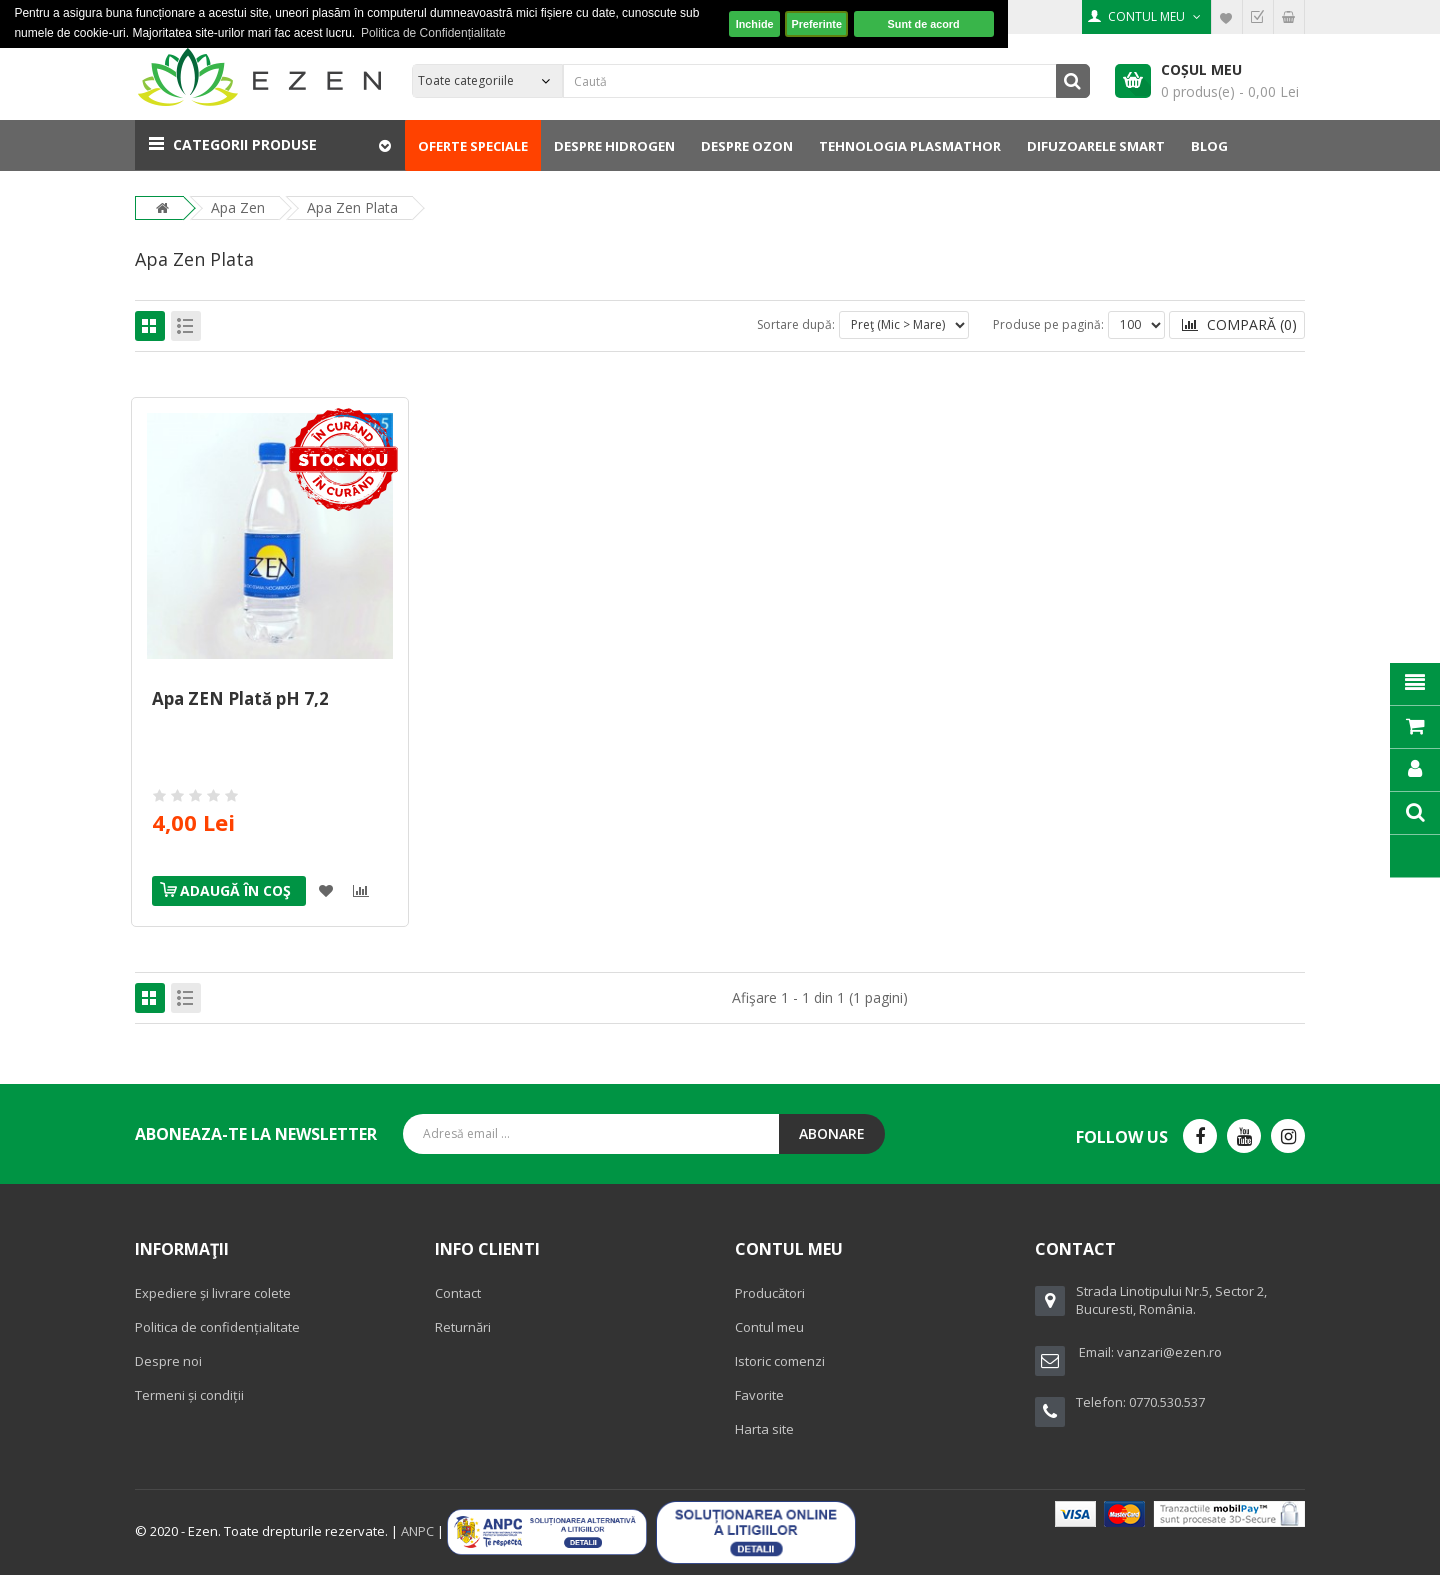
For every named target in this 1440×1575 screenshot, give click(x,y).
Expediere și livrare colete (213, 1293)
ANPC (417, 1531)
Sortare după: (796, 324)
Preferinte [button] (817, 24)
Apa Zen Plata (352, 207)
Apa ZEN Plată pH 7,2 (240, 698)
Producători (770, 1293)
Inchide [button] (755, 24)
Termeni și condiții (189, 1395)
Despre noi (168, 1361)
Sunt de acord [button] (924, 24)
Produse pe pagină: (1048, 324)
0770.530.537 (1167, 1402)
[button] (270, 145)
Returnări (463, 1327)
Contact (458, 1293)
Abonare (832, 1133)
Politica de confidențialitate (217, 1327)
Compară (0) (1239, 324)
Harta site (764, 1429)
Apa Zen (238, 207)
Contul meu (769, 1327)
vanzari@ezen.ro (1169, 1352)
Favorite (759, 1395)
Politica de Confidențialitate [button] (433, 33)
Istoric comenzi (780, 1361)
